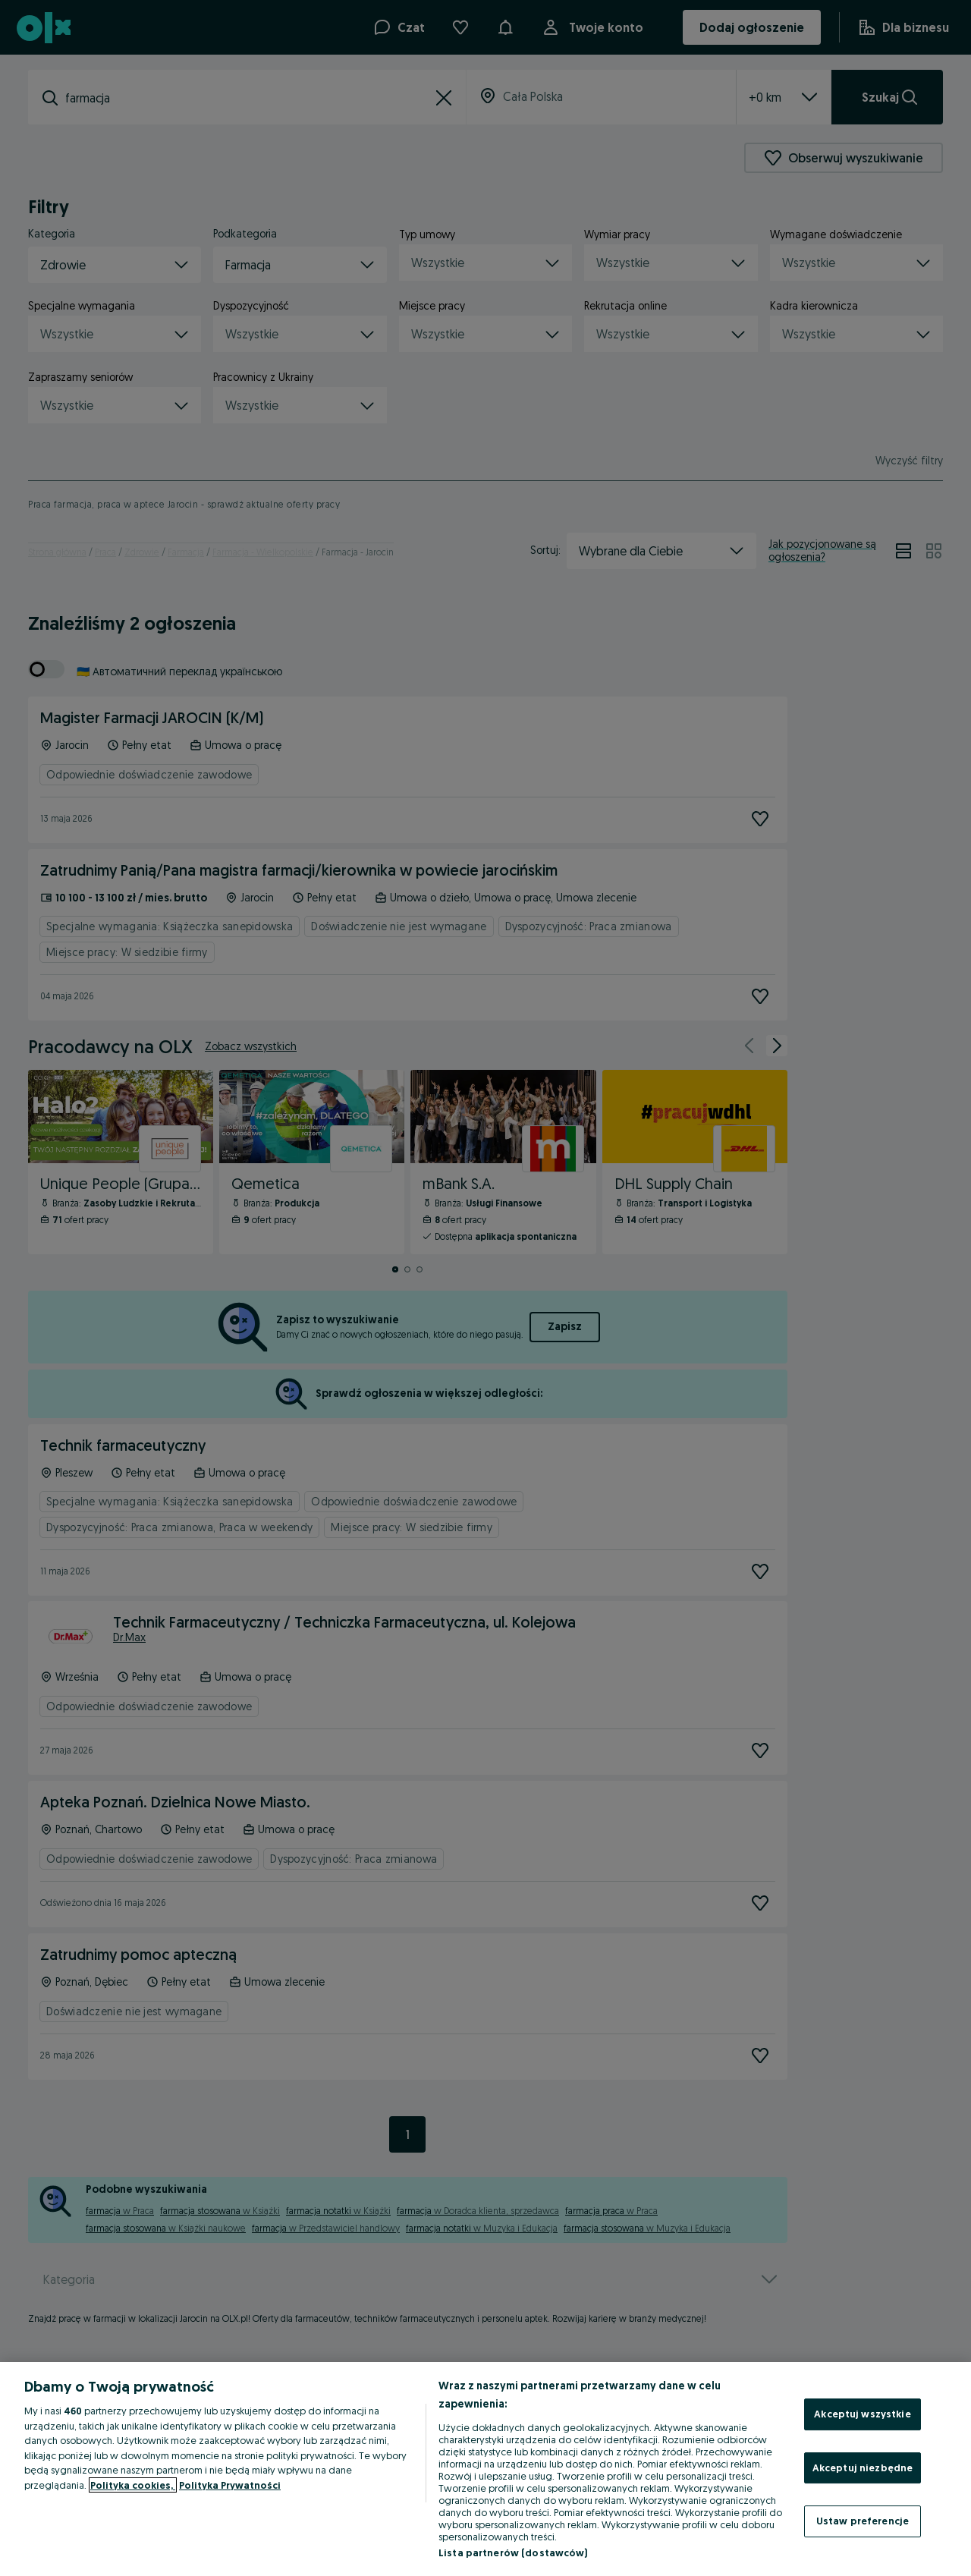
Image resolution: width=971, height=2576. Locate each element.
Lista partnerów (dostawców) (513, 2552)
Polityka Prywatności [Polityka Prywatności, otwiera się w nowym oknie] (230, 2485)
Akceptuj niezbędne (862, 2467)
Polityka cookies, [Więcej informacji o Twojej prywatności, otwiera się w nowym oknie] (132, 2485)
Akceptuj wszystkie (862, 2414)
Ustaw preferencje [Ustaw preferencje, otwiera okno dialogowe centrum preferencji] (862, 2521)
